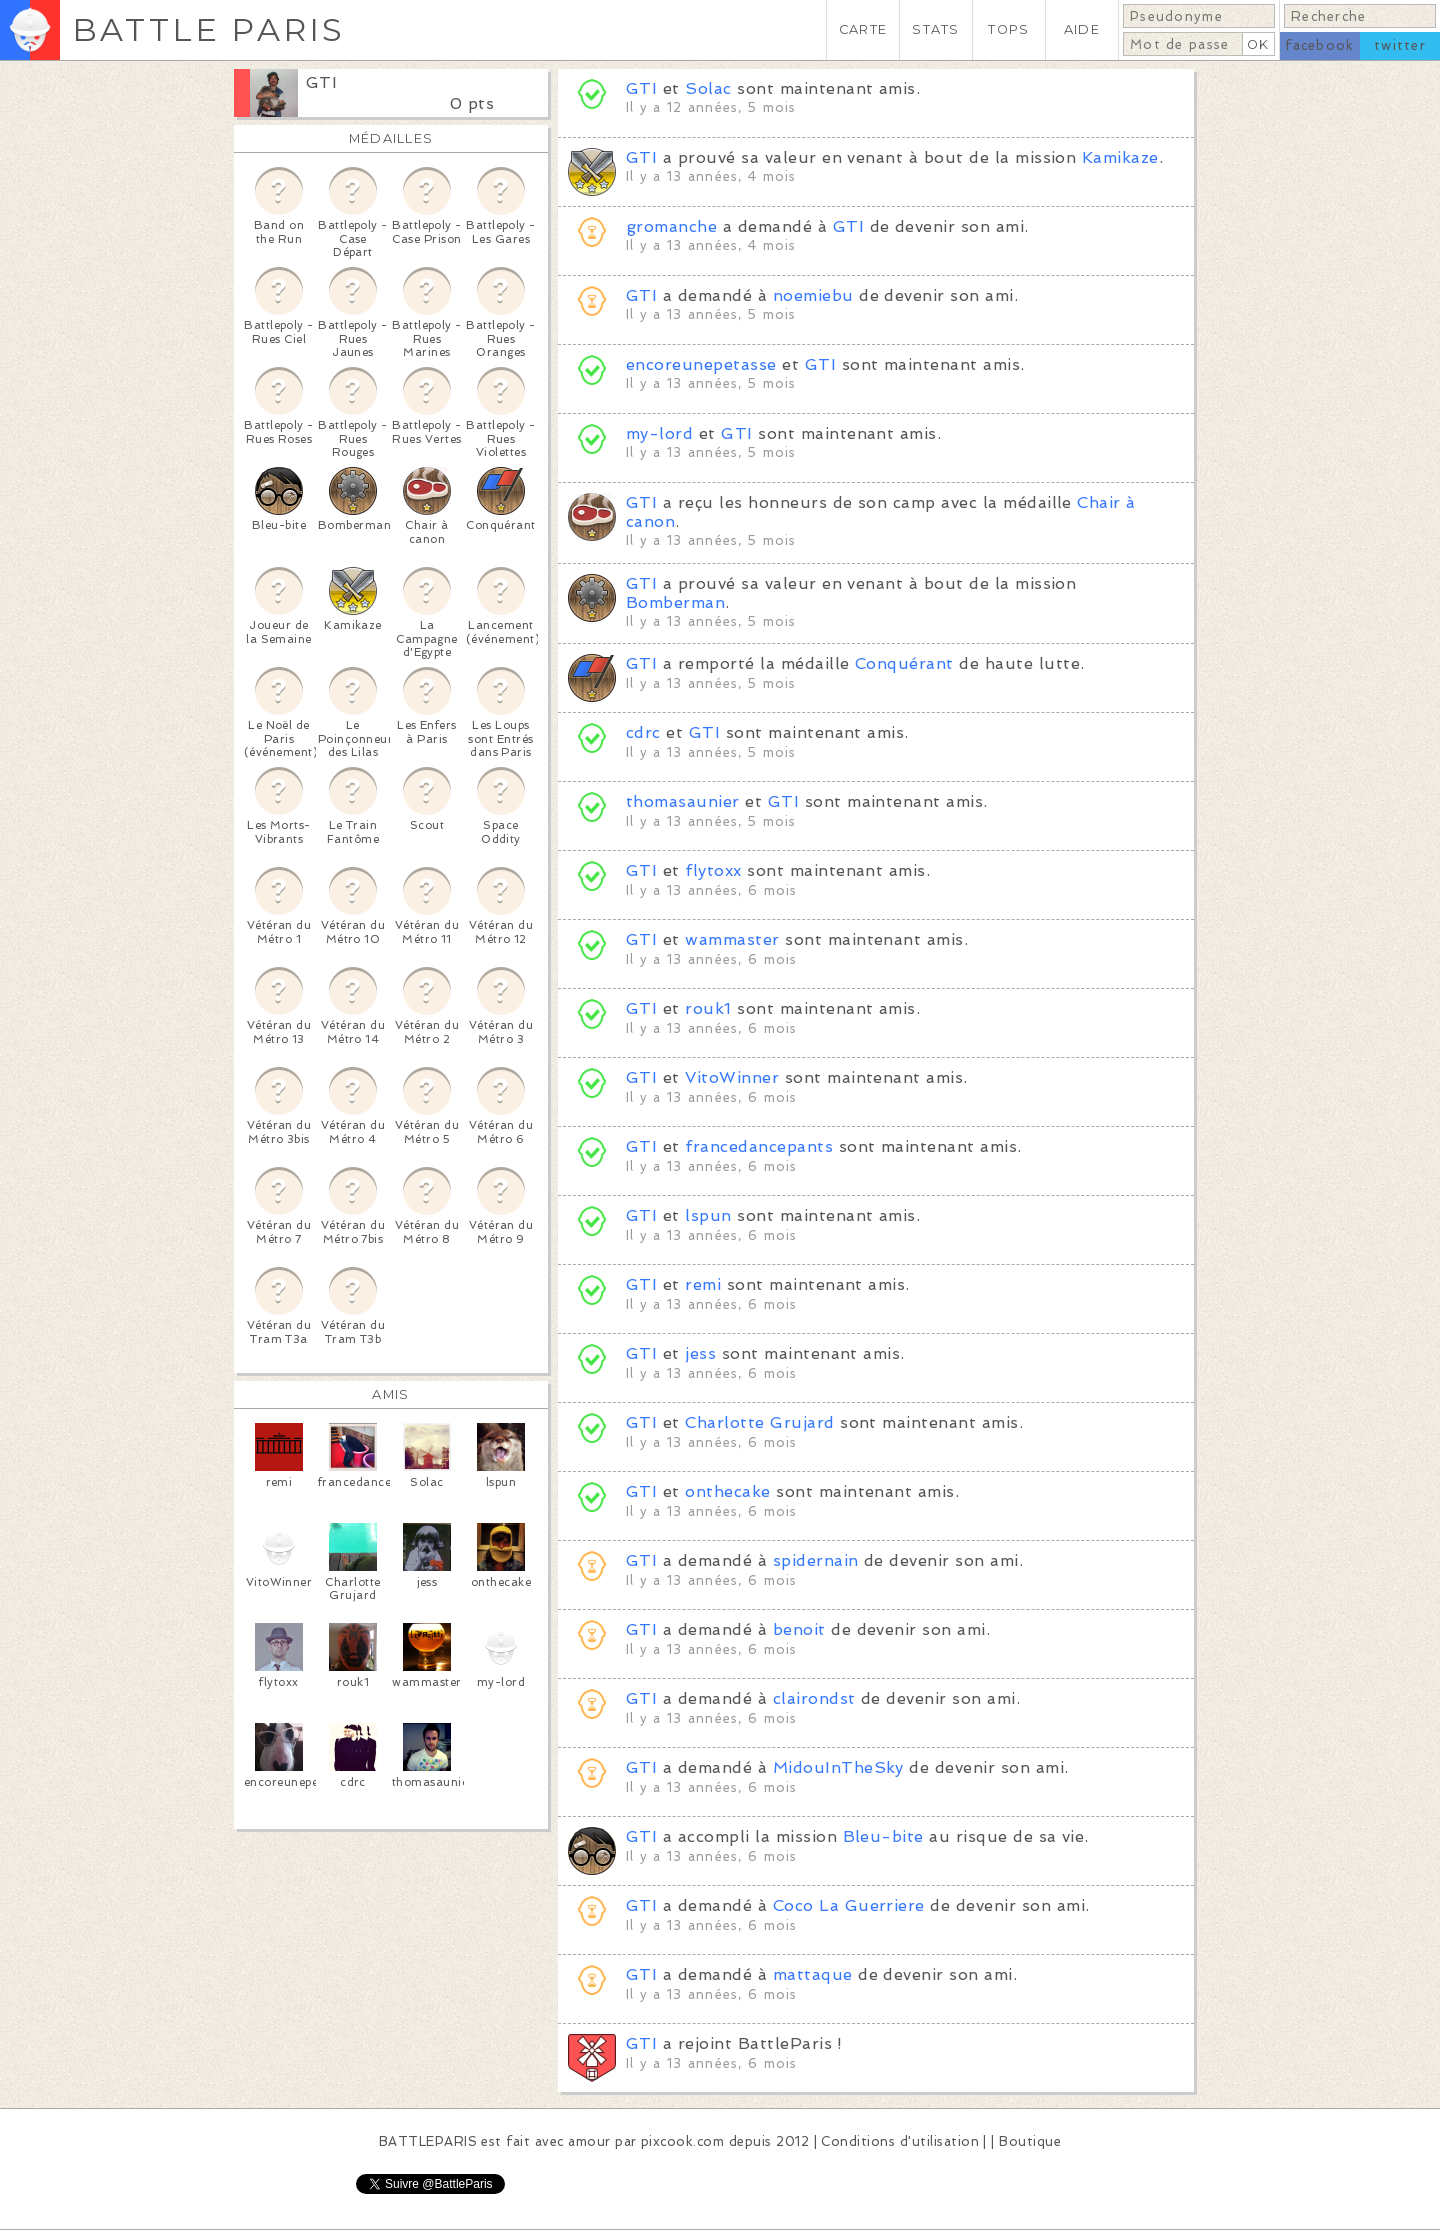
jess (700, 1353)
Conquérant (904, 663)
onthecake (727, 1491)
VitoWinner (732, 1077)
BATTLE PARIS (208, 29)
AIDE (1082, 29)
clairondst (814, 1698)
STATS (935, 29)
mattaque (813, 1974)
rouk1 (708, 1008)
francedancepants (759, 1146)
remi (703, 1284)
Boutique (1030, 2141)
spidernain (816, 1560)
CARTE (863, 29)
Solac (708, 88)
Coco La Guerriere (849, 1905)
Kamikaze (1120, 157)
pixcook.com (682, 2141)
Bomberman (675, 602)
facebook (1319, 45)
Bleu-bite (883, 1836)
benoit (799, 1629)
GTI (321, 82)
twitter (1400, 45)
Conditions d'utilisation (900, 2141)
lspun (708, 1215)
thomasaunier (683, 801)
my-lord (659, 433)
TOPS (1008, 29)
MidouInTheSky (838, 1767)
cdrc (643, 732)
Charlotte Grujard (759, 1422)
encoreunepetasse (701, 364)
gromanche (671, 226)
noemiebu (813, 295)
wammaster (732, 939)
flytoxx (713, 870)
